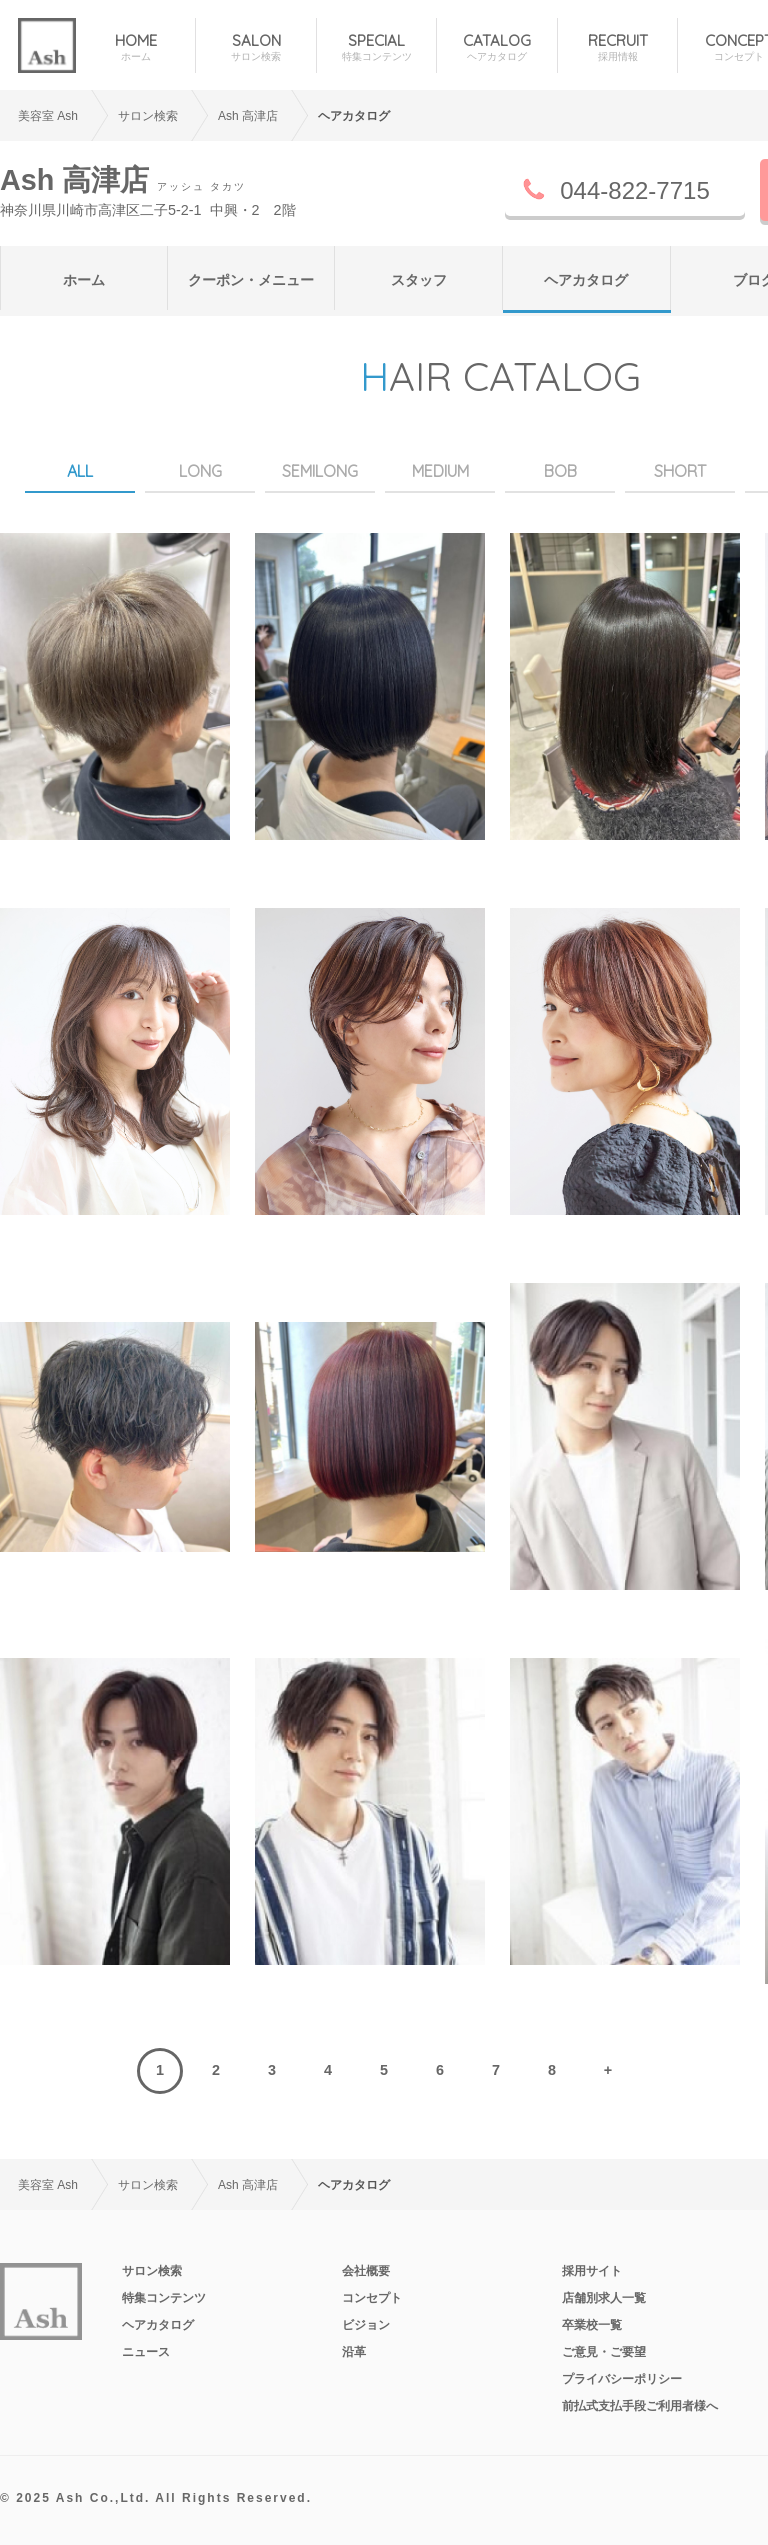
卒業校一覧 (592, 2325)
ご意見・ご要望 (604, 2352)
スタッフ (419, 280)
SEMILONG (320, 471)
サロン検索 (152, 2271)
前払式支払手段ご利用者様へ (640, 2406)
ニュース (146, 2352)
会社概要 (366, 2271)
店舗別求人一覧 (604, 2298)
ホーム (84, 280)
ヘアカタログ (586, 280)
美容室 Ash (48, 116)
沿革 (354, 2352)
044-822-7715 (634, 190)
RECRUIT (617, 47)
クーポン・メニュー (251, 280)
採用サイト (592, 2271)
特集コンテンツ (164, 2298)
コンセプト (372, 2298)
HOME (135, 47)
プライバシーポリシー (622, 2379)
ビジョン (366, 2325)
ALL (80, 471)
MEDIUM (440, 471)
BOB (560, 471)
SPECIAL (376, 47)
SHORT (680, 471)
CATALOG (496, 47)
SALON (255, 47)
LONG (200, 471)
